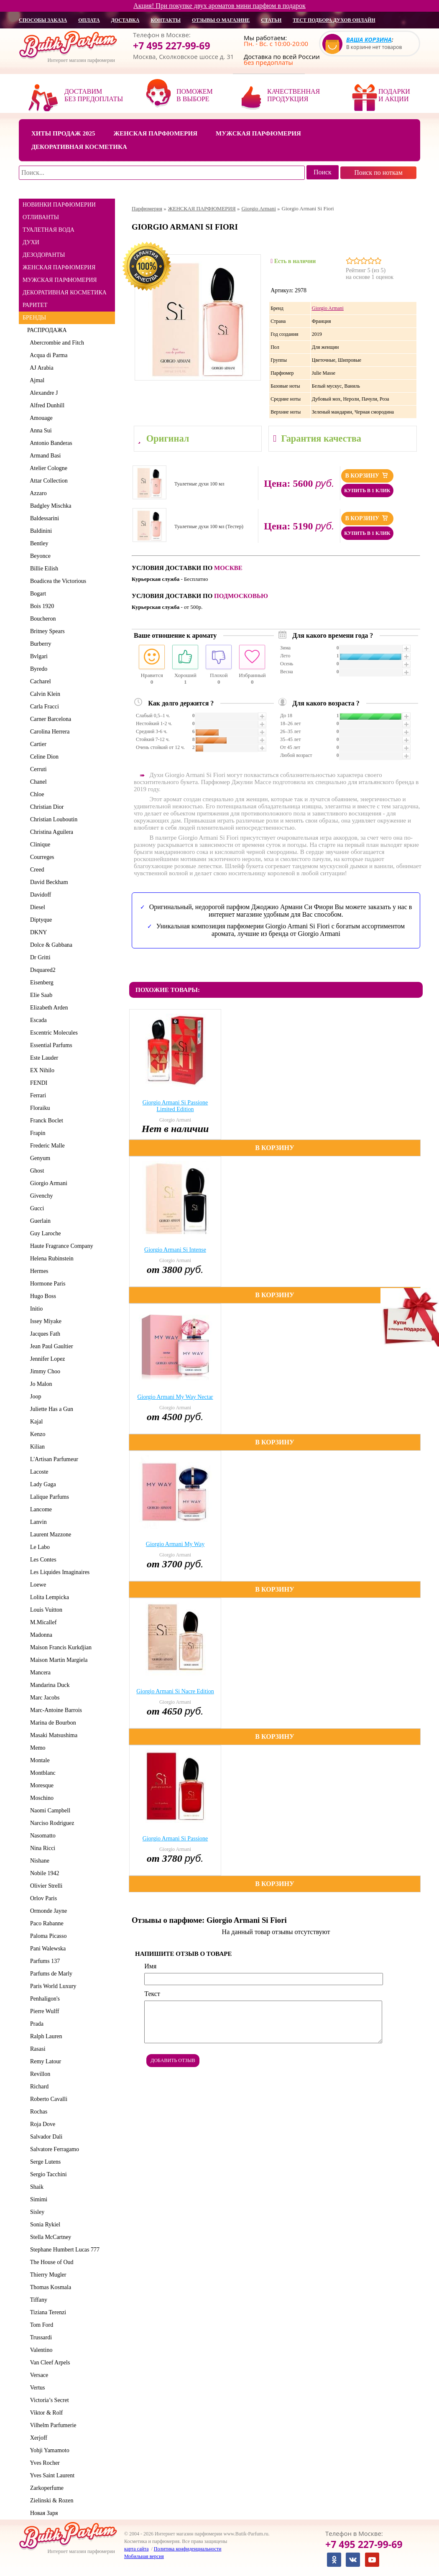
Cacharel (39, 681)
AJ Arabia (40, 368)
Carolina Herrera (48, 731)
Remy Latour (44, 2061)
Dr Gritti (39, 957)
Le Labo (38, 1547)
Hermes (37, 1271)
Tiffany (37, 2300)
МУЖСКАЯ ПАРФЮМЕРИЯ (60, 280)
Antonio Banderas (49, 443)
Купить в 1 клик (367, 490)
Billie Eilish (42, 568)
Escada (37, 1020)
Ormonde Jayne (47, 1911)
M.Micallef (41, 1622)
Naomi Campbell (48, 1810)
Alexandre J (42, 393)
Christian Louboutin (52, 819)
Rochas (37, 2111)
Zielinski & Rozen (50, 2500)
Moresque (40, 1785)
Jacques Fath (43, 1334)
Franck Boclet (45, 1120)
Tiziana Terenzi (46, 2312)
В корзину (367, 475)
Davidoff (39, 895)
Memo (36, 1748)
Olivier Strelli (44, 1886)
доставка (125, 20)
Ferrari (36, 1095)
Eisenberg (40, 982)
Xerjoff (37, 2438)
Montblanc (41, 1773)
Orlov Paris (42, 1898)
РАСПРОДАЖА (47, 330)
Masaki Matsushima (52, 1735)
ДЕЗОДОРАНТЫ (44, 255)
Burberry (39, 644)
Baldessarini (43, 518)
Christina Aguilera (50, 832)
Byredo (37, 669)
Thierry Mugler (46, 2275)
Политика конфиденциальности (188, 2549)
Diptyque (39, 920)
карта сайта (136, 2549)
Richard (37, 2086)
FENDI (37, 1083)
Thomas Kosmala (49, 2287)
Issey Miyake (44, 1321)
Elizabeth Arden (47, 1007)
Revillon (38, 2074)
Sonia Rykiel (43, 2224)
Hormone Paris (46, 1283)
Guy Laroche (44, 1233)
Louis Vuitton (44, 1610)
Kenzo (36, 1434)
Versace (37, 2375)
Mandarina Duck (48, 1685)
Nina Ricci (41, 1848)
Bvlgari (37, 656)
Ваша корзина (369, 39)
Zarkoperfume (45, 2488)
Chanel (37, 782)
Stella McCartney (49, 2237)
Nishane (38, 1861)
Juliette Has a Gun (50, 1409)
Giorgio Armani (47, 1183)
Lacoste (37, 1472)
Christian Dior (45, 807)
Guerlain (39, 1221)
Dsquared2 (41, 970)
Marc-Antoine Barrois (54, 1710)
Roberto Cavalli (47, 2099)
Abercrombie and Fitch (55, 343)
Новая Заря (42, 2513)
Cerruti (37, 769)
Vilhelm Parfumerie (51, 2425)
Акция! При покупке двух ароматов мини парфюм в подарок (219, 5)
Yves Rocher (43, 2463)
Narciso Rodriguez (50, 1823)
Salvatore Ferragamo (53, 2149)
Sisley (35, 2212)
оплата (89, 20)
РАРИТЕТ (35, 305)
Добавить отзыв (173, 2060)
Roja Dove (41, 2124)
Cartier (36, 744)
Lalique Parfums (48, 1497)
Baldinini (39, 531)
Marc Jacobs (43, 1697)
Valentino (39, 2350)
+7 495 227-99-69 (171, 45)
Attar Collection (47, 481)
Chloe (35, 794)
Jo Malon (39, 1384)
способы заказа (43, 20)
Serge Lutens (44, 2162)
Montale (38, 1760)
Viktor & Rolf (45, 2413)
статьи (271, 20)
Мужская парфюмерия (258, 133)
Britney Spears (46, 631)
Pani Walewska (46, 1948)
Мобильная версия (144, 2556)
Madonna (39, 1635)
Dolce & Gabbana (49, 945)
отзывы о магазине (221, 20)
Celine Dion (43, 757)
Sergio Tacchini (47, 2174)
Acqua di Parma (47, 355)
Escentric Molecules (52, 1033)
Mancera (39, 1672)
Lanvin (37, 1522)
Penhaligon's (43, 1999)
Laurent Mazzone (49, 1534)
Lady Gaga (41, 1484)
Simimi (37, 2199)
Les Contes (41, 1559)
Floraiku (38, 1108)
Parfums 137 (43, 1961)
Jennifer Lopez (46, 1359)
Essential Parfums (49, 1045)
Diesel (36, 907)
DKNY (37, 932)
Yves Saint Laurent (50, 2475)
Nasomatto (41, 1835)
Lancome (39, 1509)
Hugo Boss (41, 1296)
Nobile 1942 (43, 1873)
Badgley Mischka (49, 506)
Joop (34, 1396)
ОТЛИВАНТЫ (41, 217)
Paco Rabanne (45, 1923)
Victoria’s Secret (48, 2400)
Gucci (35, 1208)
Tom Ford (40, 2325)
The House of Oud (50, 2262)
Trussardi (39, 2337)
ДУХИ (31, 242)
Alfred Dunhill (45, 405)
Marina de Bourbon (51, 1723)
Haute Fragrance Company (60, 1246)
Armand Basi (44, 455)
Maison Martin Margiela (57, 1660)
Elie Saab (39, 995)
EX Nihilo (40, 1070)
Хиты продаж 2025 (63, 133)
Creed (35, 869)
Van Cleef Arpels (48, 2362)
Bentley (37, 543)
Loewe (36, 1585)
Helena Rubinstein (50, 1258)
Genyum (38, 1158)
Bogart (36, 593)
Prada (35, 2024)
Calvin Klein (43, 694)
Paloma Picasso (47, 1936)
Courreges (40, 857)
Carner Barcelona (49, 719)
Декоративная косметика (79, 146)
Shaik (35, 2187)
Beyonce (39, 556)
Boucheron (41, 619)
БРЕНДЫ (34, 317)
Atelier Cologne (47, 468)
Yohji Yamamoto (48, 2450)
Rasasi (36, 2049)
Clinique (38, 844)
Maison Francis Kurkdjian (59, 1647)
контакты (166, 20)
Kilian (36, 1447)
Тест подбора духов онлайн (334, 20)
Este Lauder (42, 1058)
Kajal (35, 1421)
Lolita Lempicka (48, 1597)
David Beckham (47, 882)
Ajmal (35, 380)
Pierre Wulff (43, 2011)
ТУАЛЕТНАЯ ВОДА (48, 230)
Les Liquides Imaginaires (58, 1572)
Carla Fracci (43, 706)
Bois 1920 (40, 606)
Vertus (36, 2387)
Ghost (35, 1171)
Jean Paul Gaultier (50, 1346)
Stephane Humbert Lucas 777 (63, 2249)
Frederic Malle (46, 1145)
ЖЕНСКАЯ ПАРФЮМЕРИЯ (59, 267)
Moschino (40, 1798)
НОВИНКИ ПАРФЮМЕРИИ (59, 205)
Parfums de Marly (49, 1973)
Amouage (40, 418)
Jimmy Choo (43, 1371)
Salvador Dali (44, 2137)
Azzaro (37, 493)
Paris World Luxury (52, 1986)
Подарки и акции (394, 95)
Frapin (36, 1133)
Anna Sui (39, 430)
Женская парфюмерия (155, 133)
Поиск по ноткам (378, 172)
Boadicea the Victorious (56, 581)
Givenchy (40, 1196)
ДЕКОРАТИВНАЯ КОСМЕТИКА (65, 292)
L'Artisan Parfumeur (52, 1459)
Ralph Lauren (44, 2036)
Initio (35, 1309)
